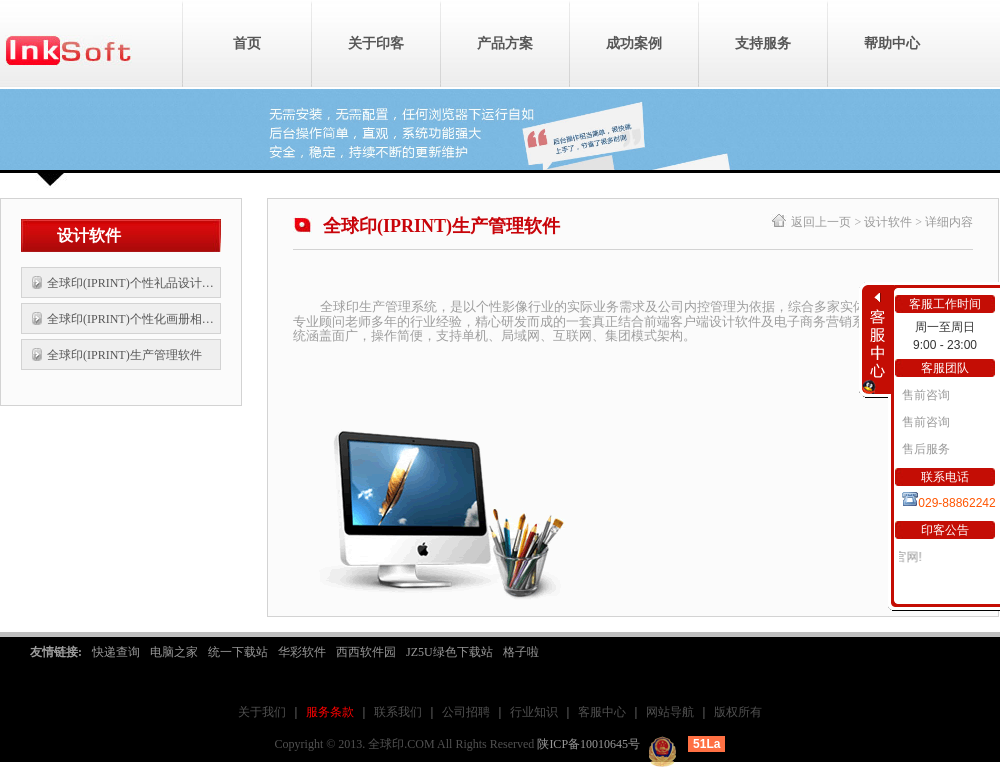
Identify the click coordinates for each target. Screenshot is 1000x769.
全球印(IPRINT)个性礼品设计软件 (132, 283)
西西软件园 (366, 652)
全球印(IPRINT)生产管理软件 (124, 355)
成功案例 (634, 43)
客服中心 (602, 712)
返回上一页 (821, 222)
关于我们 (262, 712)
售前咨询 (924, 395)
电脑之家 (174, 652)
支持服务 (763, 43)
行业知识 (534, 712)
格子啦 (521, 652)
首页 (247, 43)
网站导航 (670, 712)
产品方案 (505, 43)
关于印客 (376, 43)
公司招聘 (466, 712)
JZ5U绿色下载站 (449, 652)
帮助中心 (892, 43)
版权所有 (738, 712)
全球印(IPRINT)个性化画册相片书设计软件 (132, 319)
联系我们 (398, 712)
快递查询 (116, 652)
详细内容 (949, 222)
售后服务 (924, 449)
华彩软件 (302, 652)
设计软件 (888, 222)
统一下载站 (238, 652)
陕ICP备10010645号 (588, 744)
